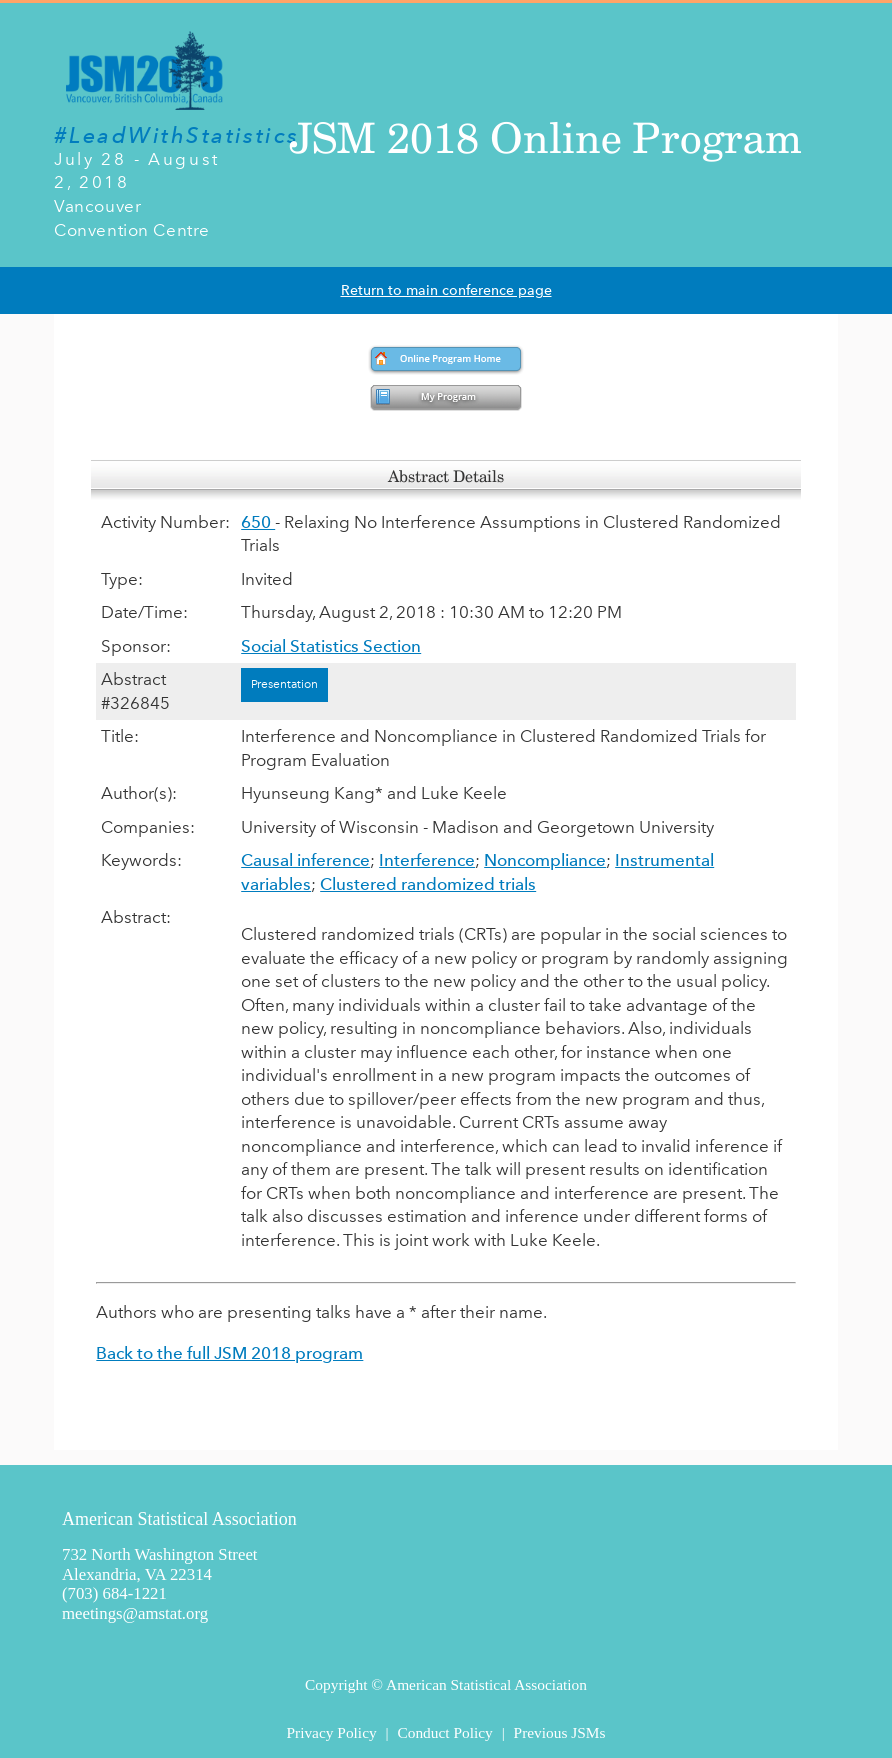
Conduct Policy (444, 1732)
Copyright (336, 1684)
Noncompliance (545, 860)
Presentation (284, 684)
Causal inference (305, 860)
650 (258, 522)
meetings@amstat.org (135, 1613)
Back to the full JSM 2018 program (229, 1353)
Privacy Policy (331, 1732)
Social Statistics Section (331, 646)
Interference (427, 860)
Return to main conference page (446, 290)
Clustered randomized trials (428, 884)
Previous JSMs (560, 1732)
